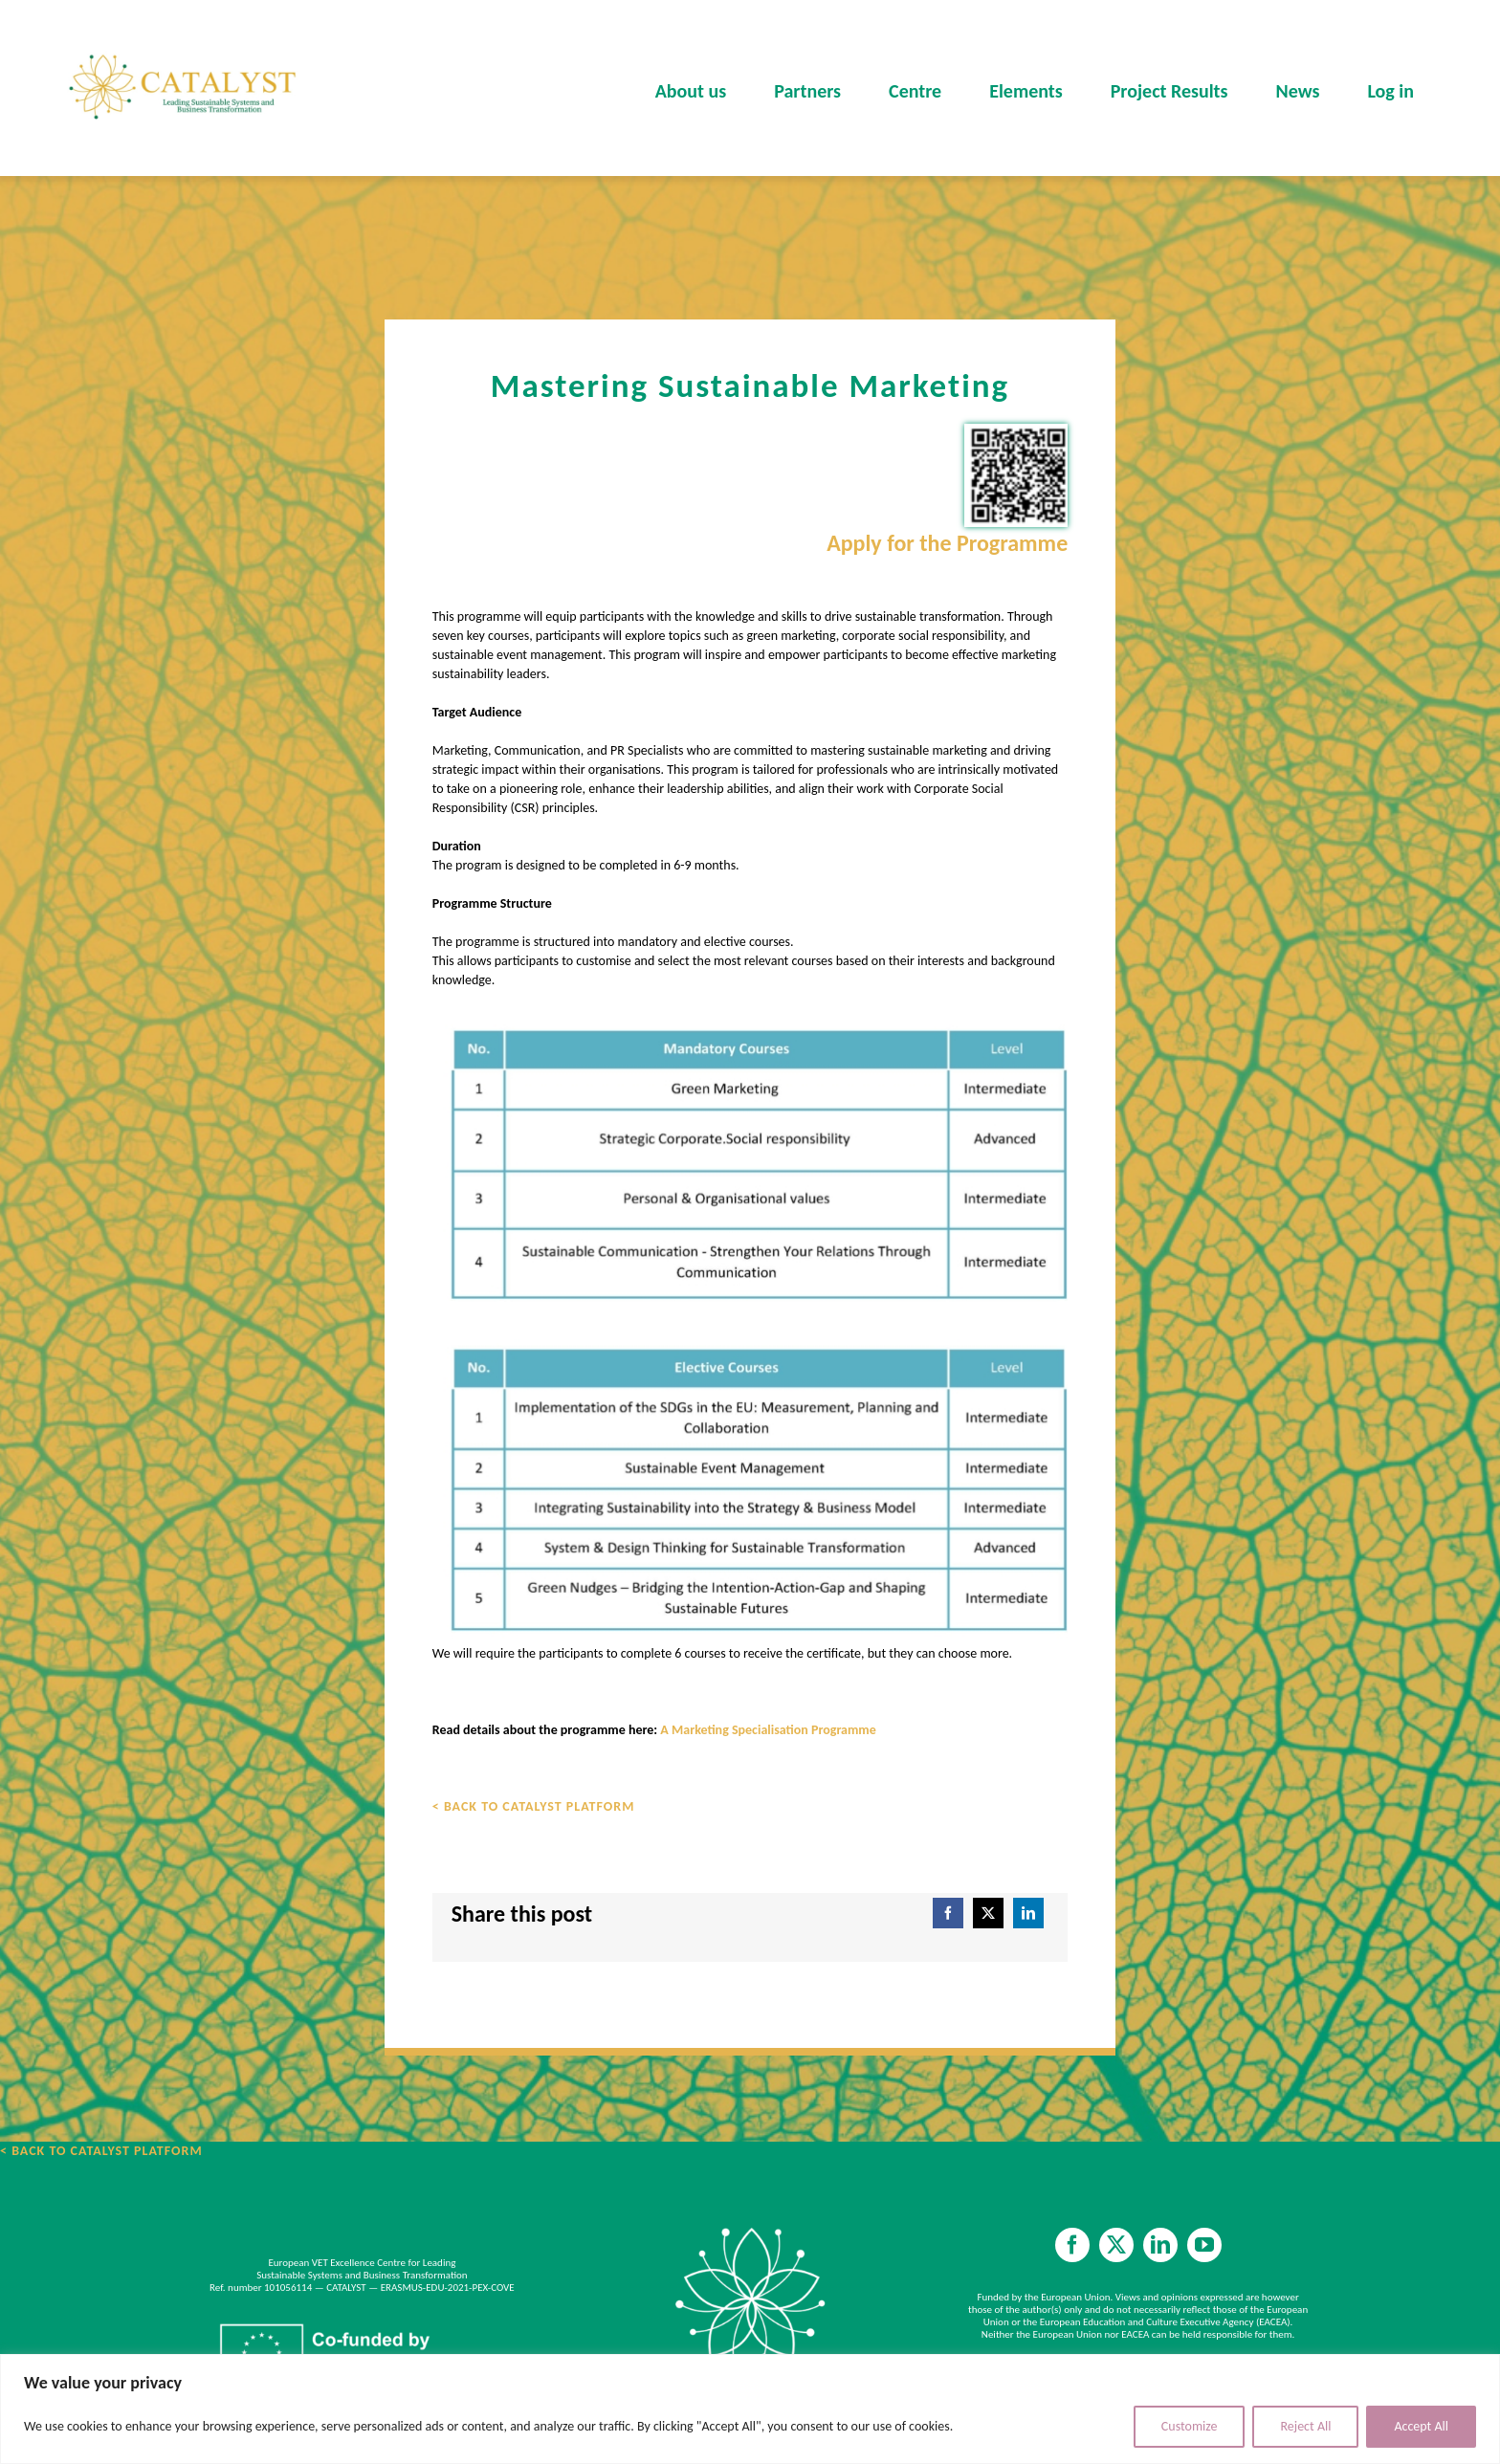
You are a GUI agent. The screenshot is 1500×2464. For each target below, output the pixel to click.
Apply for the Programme (947, 543)
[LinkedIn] (1028, 1913)
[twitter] (1116, 2245)
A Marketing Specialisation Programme (767, 1730)
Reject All (1305, 2426)
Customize (1189, 2426)
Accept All (1421, 2426)
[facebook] (1072, 2245)
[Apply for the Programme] (1016, 475)
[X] (988, 1913)
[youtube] (1204, 2245)
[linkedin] (1160, 2245)
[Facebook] (948, 1913)
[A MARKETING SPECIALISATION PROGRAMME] (750, 1326)
